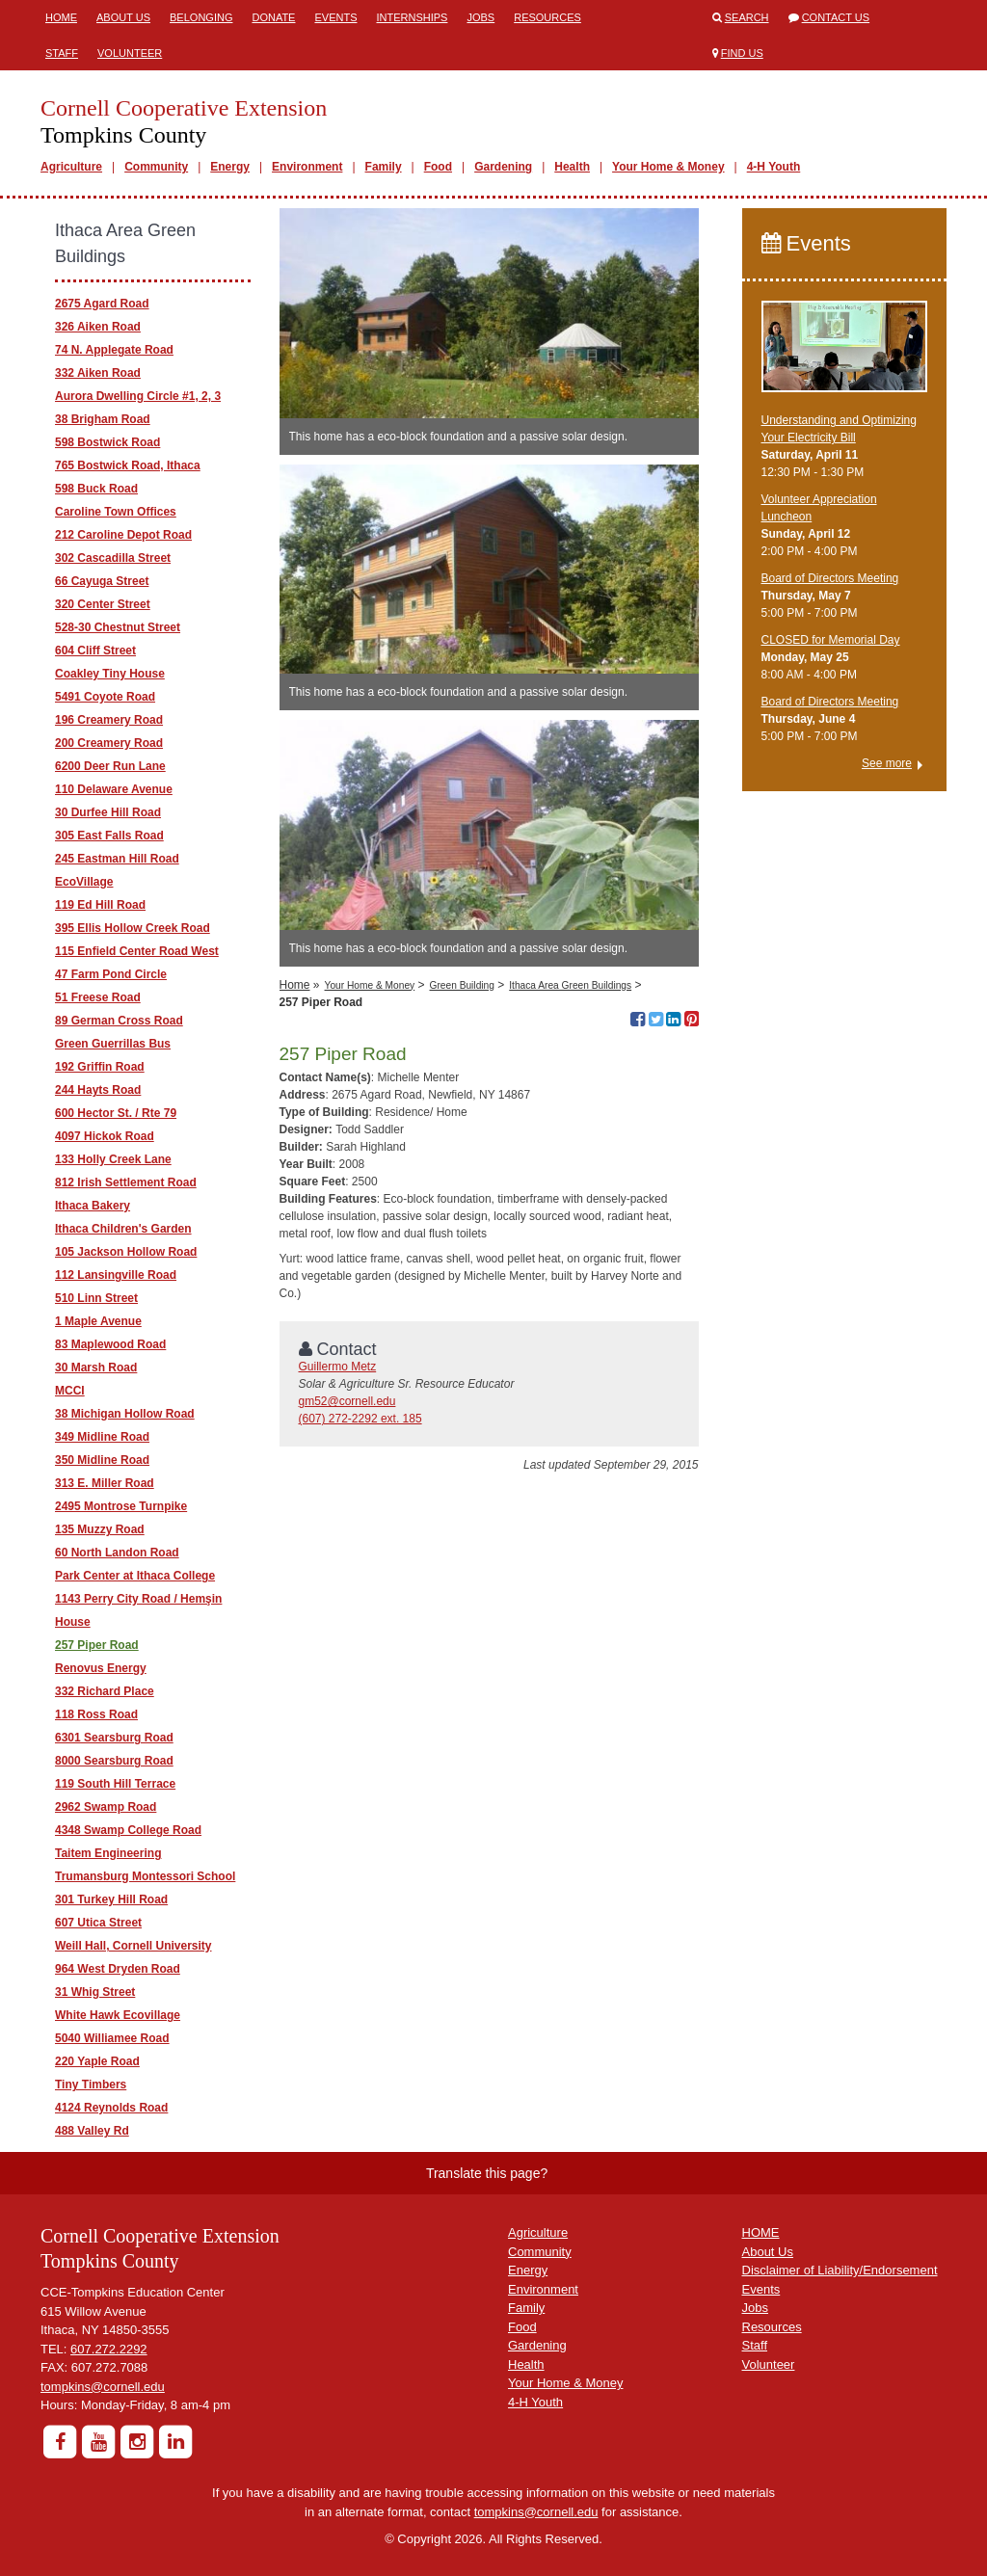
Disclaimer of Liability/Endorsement (840, 2270)
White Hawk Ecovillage (117, 2015)
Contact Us (836, 17)
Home (61, 17)
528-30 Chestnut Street (117, 627)
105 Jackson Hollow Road (126, 1252)
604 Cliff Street (95, 650)
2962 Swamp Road (105, 1807)
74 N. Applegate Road (114, 350)
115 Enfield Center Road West (137, 951)
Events (335, 17)
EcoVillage (84, 882)
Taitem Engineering (108, 1853)
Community (156, 166)
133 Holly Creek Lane (113, 1159)
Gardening (503, 166)
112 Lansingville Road (115, 1275)
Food (438, 166)
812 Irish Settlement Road (126, 1182)
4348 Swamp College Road (128, 1830)
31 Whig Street (95, 1992)
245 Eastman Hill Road (117, 858)
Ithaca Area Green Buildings (570, 985)
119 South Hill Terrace (115, 1784)
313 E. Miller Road (104, 1483)
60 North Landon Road (117, 1552)
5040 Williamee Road (112, 2038)
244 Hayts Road (98, 1090)
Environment (307, 166)
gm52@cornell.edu (347, 1401)
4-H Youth (774, 166)
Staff (61, 53)
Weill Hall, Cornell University (133, 1945)
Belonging (201, 17)
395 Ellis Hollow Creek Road (132, 928)
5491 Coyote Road (105, 697)
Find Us (742, 53)
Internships (411, 17)
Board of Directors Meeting (830, 578)
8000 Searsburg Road (114, 1760)
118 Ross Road (96, 1714)
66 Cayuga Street (101, 581)
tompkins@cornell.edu (102, 2386)
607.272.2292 (108, 2349)
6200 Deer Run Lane (110, 766)
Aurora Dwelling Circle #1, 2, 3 (138, 396)
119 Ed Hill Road (100, 905)
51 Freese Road (98, 997)
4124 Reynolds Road (111, 2107)
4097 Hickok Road (104, 1136)
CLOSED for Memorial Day (830, 640)
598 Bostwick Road (107, 442)
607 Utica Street (98, 1922)
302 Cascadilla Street (113, 558)
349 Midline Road (102, 1437)
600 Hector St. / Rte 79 (115, 1113)
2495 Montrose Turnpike (121, 1506)
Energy (230, 166)
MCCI (70, 1390)
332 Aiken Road (98, 373)
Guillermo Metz (338, 1366)
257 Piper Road (97, 1645)
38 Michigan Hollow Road (125, 1414)
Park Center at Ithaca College (135, 1575)
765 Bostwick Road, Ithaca (127, 465)
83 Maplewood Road (110, 1344)
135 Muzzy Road (100, 1529)
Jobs (480, 17)
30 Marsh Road (96, 1367)
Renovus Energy (101, 1668)
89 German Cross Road (119, 1020)
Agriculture (71, 166)
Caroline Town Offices (115, 511)
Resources (547, 17)
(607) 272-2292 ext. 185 (360, 1418)
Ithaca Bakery (92, 1205)
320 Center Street (102, 604)
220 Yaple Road (97, 2061)
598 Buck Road (96, 488)
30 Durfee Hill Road (108, 812)
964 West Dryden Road (117, 1969)
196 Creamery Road (109, 720)
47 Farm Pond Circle (111, 974)
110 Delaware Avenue (114, 789)
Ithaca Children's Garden (123, 1228)
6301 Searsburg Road (114, 1737)
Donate (273, 17)
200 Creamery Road (109, 743)
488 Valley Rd (92, 2131)
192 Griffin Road (100, 1067)
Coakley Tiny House (110, 673)
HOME (761, 2232)
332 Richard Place (104, 1691)
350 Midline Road (102, 1460)
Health (572, 166)
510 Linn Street (96, 1298)
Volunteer (129, 53)
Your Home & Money (668, 166)
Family (383, 166)
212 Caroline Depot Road (123, 535)
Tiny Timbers (90, 2084)
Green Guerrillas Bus (113, 1043)
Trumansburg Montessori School (145, 1876)
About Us (123, 17)
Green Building (462, 985)
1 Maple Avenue (98, 1321)
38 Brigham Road (102, 419)
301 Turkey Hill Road (111, 1899)
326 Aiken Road (98, 326)
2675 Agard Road (102, 303)
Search (747, 17)
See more (887, 763)
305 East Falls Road (109, 835)
